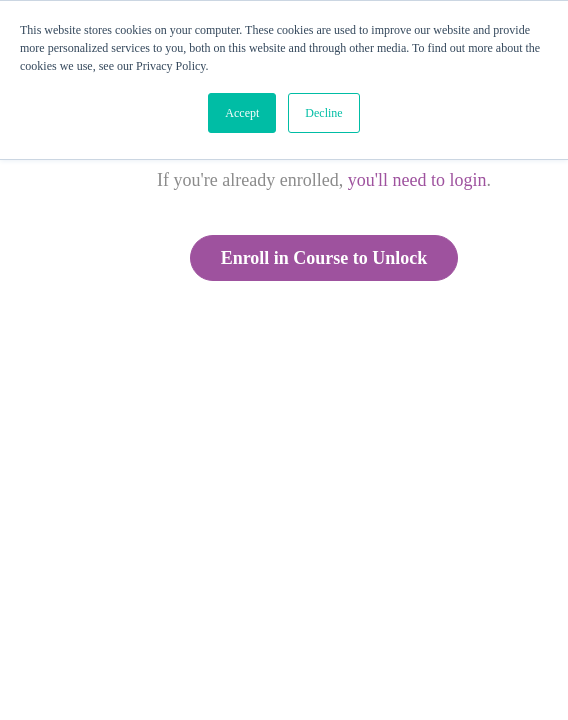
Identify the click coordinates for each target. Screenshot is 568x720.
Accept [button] (242, 113)
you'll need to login (417, 180)
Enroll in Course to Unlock (324, 258)
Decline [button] (323, 113)
